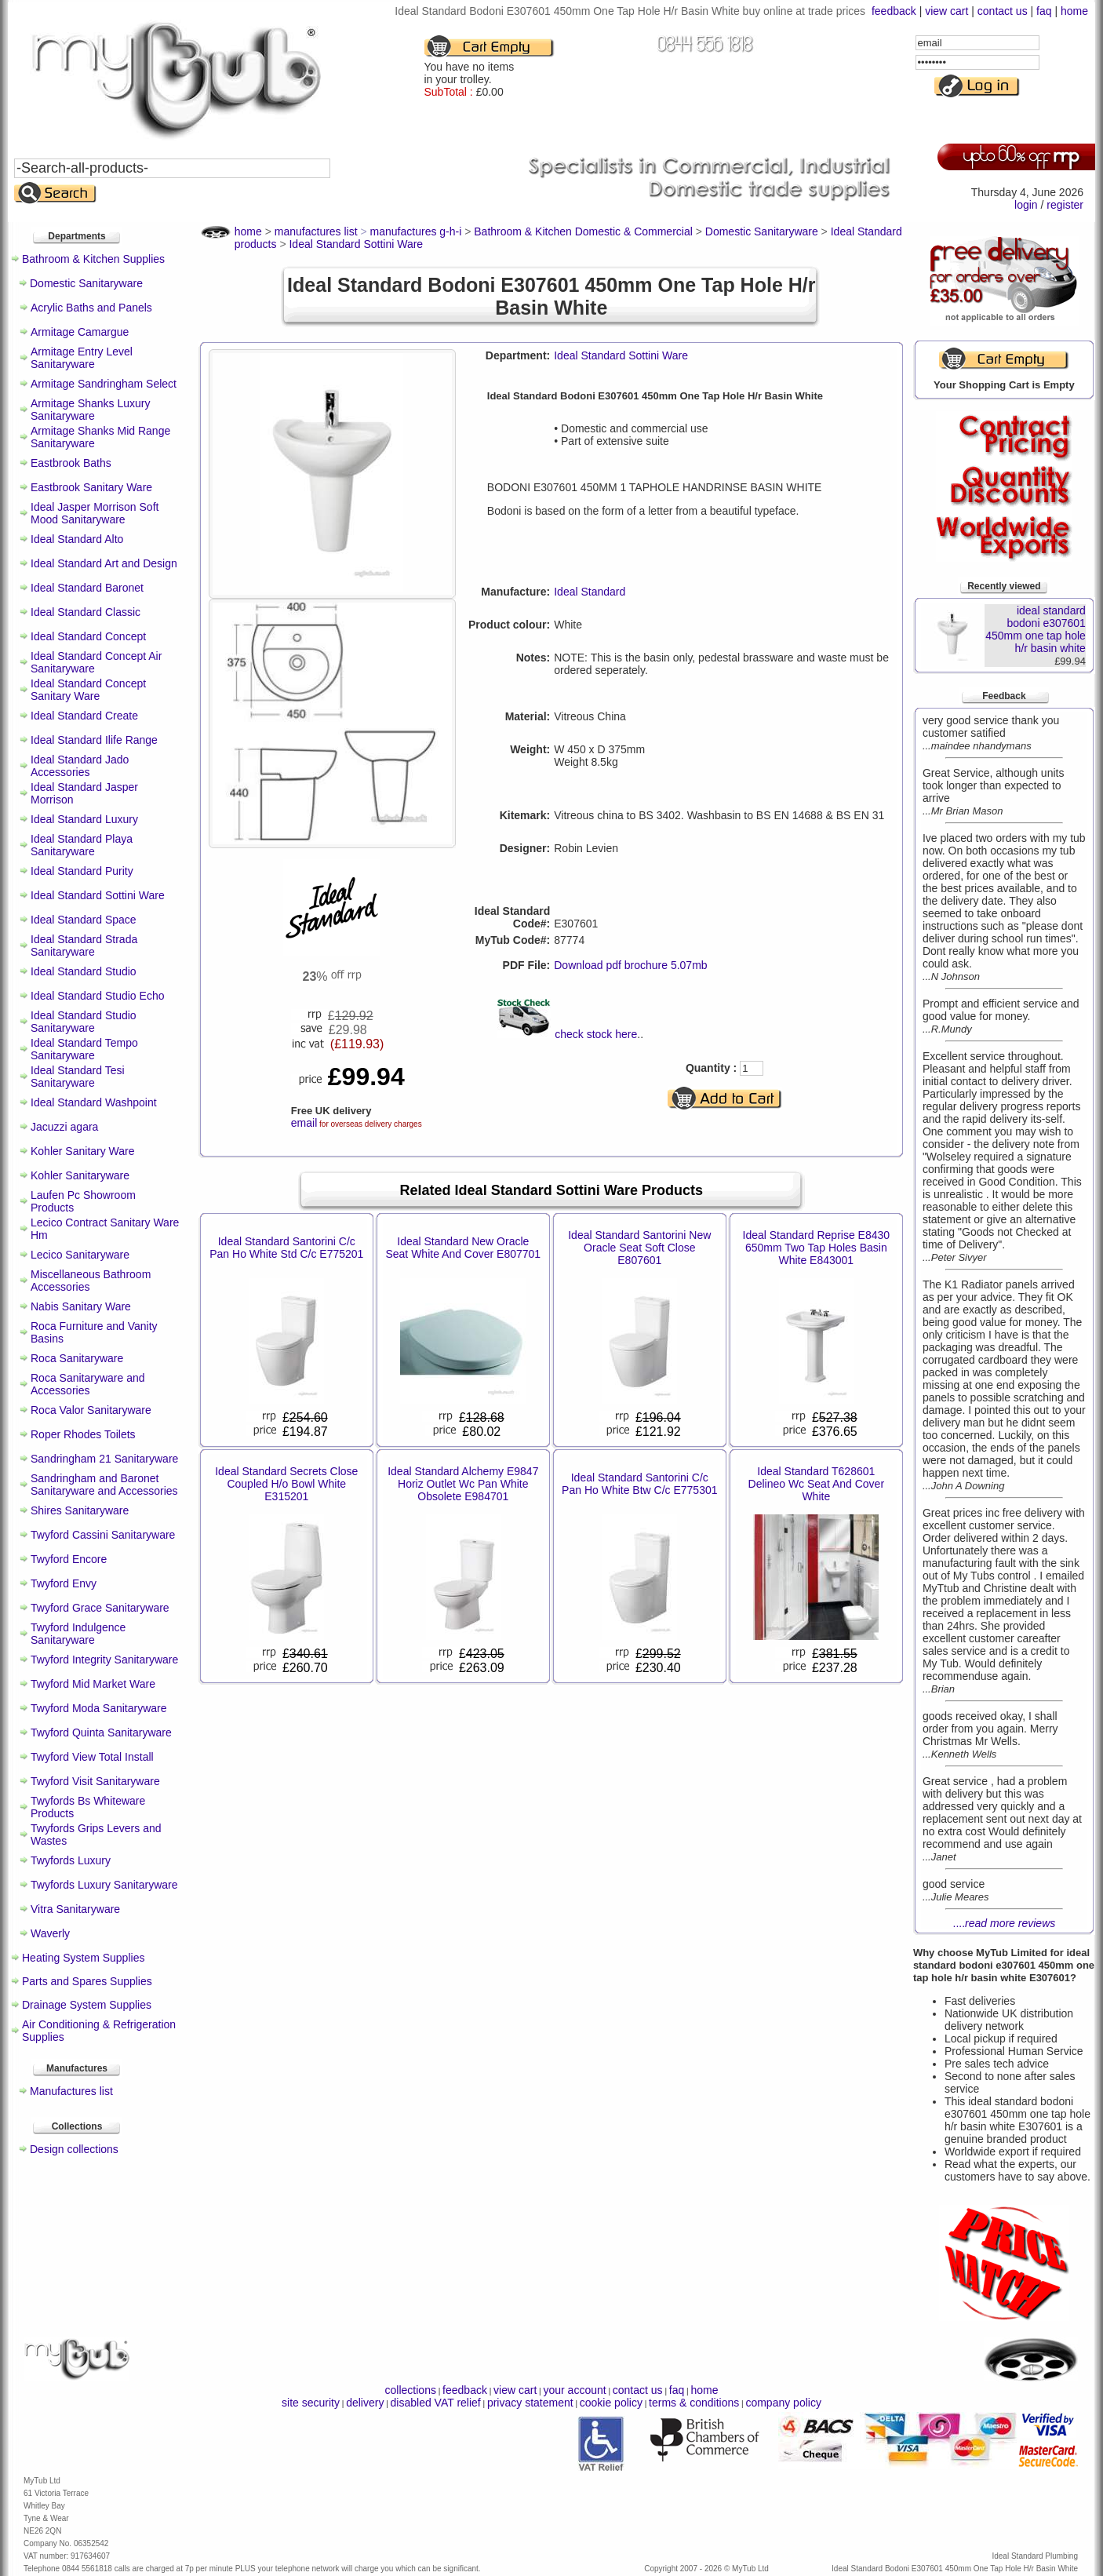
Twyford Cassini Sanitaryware (103, 1534)
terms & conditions (694, 2402)
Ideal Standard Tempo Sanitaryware (84, 1049)
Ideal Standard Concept (88, 636)
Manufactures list (71, 2091)
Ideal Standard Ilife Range (94, 740)
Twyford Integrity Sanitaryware (104, 1659)
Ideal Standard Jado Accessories (80, 765)
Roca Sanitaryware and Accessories (88, 1384)
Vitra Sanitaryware (75, 1909)
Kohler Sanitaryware (80, 1175)
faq (1043, 11)
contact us (1002, 11)
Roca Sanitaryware (77, 1358)
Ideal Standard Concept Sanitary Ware (88, 689)
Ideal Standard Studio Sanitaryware (84, 1021)
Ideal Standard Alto (77, 539)
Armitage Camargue (80, 332)
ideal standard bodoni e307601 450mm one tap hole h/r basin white (1035, 629)
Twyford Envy (63, 1583)
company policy (783, 2402)
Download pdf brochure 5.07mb (630, 965)
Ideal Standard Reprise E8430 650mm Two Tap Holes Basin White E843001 (816, 1247)
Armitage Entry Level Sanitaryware (82, 357)
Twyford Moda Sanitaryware (99, 1708)
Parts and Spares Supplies (87, 1981)
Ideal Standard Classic (85, 612)
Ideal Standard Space (84, 919)
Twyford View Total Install (92, 1757)
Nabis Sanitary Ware (81, 1306)
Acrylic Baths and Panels (91, 307)
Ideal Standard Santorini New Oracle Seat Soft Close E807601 (639, 1247)
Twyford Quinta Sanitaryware (101, 1732)
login (1026, 205)
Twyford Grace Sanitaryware (100, 1607)
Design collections (74, 2149)
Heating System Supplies (83, 1957)
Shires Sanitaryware (80, 1510)
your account (574, 2390)
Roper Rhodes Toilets (83, 1434)
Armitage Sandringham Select (104, 383)
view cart (946, 11)
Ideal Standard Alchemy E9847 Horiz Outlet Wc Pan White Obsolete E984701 (463, 1484)
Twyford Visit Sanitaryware (95, 1781)
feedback (894, 11)
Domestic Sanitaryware (86, 283)
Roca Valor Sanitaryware (91, 1410)
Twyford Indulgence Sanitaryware (78, 1633)
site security (311, 2402)
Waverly (50, 1933)
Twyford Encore (69, 1559)
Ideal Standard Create (84, 715)
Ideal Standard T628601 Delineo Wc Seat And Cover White (816, 1484)
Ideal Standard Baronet (87, 587)
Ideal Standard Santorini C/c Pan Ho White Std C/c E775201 (286, 1247)
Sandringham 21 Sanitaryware (104, 1458)
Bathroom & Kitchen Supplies (93, 259)
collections (410, 2390)
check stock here (596, 1034)
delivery (365, 2402)
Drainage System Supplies (86, 2004)
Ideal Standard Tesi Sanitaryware (78, 1076)
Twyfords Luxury (71, 1860)
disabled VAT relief (436, 2402)
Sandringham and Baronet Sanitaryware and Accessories (104, 1484)
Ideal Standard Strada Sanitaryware (84, 945)
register (1065, 205)
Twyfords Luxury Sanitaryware (104, 1884)
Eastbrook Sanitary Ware (91, 487)
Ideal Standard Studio (84, 971)
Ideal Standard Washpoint (94, 1102)
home (1074, 11)
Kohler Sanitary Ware (83, 1151)
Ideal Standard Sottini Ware (98, 895)
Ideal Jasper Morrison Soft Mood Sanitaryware (94, 513)
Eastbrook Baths (71, 463)
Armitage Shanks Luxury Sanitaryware (91, 409)
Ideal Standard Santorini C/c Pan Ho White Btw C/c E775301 (639, 1483)
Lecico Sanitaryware (80, 1254)
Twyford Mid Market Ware (93, 1684)
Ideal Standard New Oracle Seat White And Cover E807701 (463, 1247)
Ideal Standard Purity (82, 871)
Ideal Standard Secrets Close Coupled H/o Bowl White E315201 (286, 1484)
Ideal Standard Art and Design (104, 563)
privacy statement (530, 2402)
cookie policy (611, 2402)
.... (1004, 1923)
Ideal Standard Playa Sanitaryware (82, 845)
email (304, 1123)
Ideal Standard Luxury (84, 819)
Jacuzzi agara (64, 1126)
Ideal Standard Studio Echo (97, 995)
